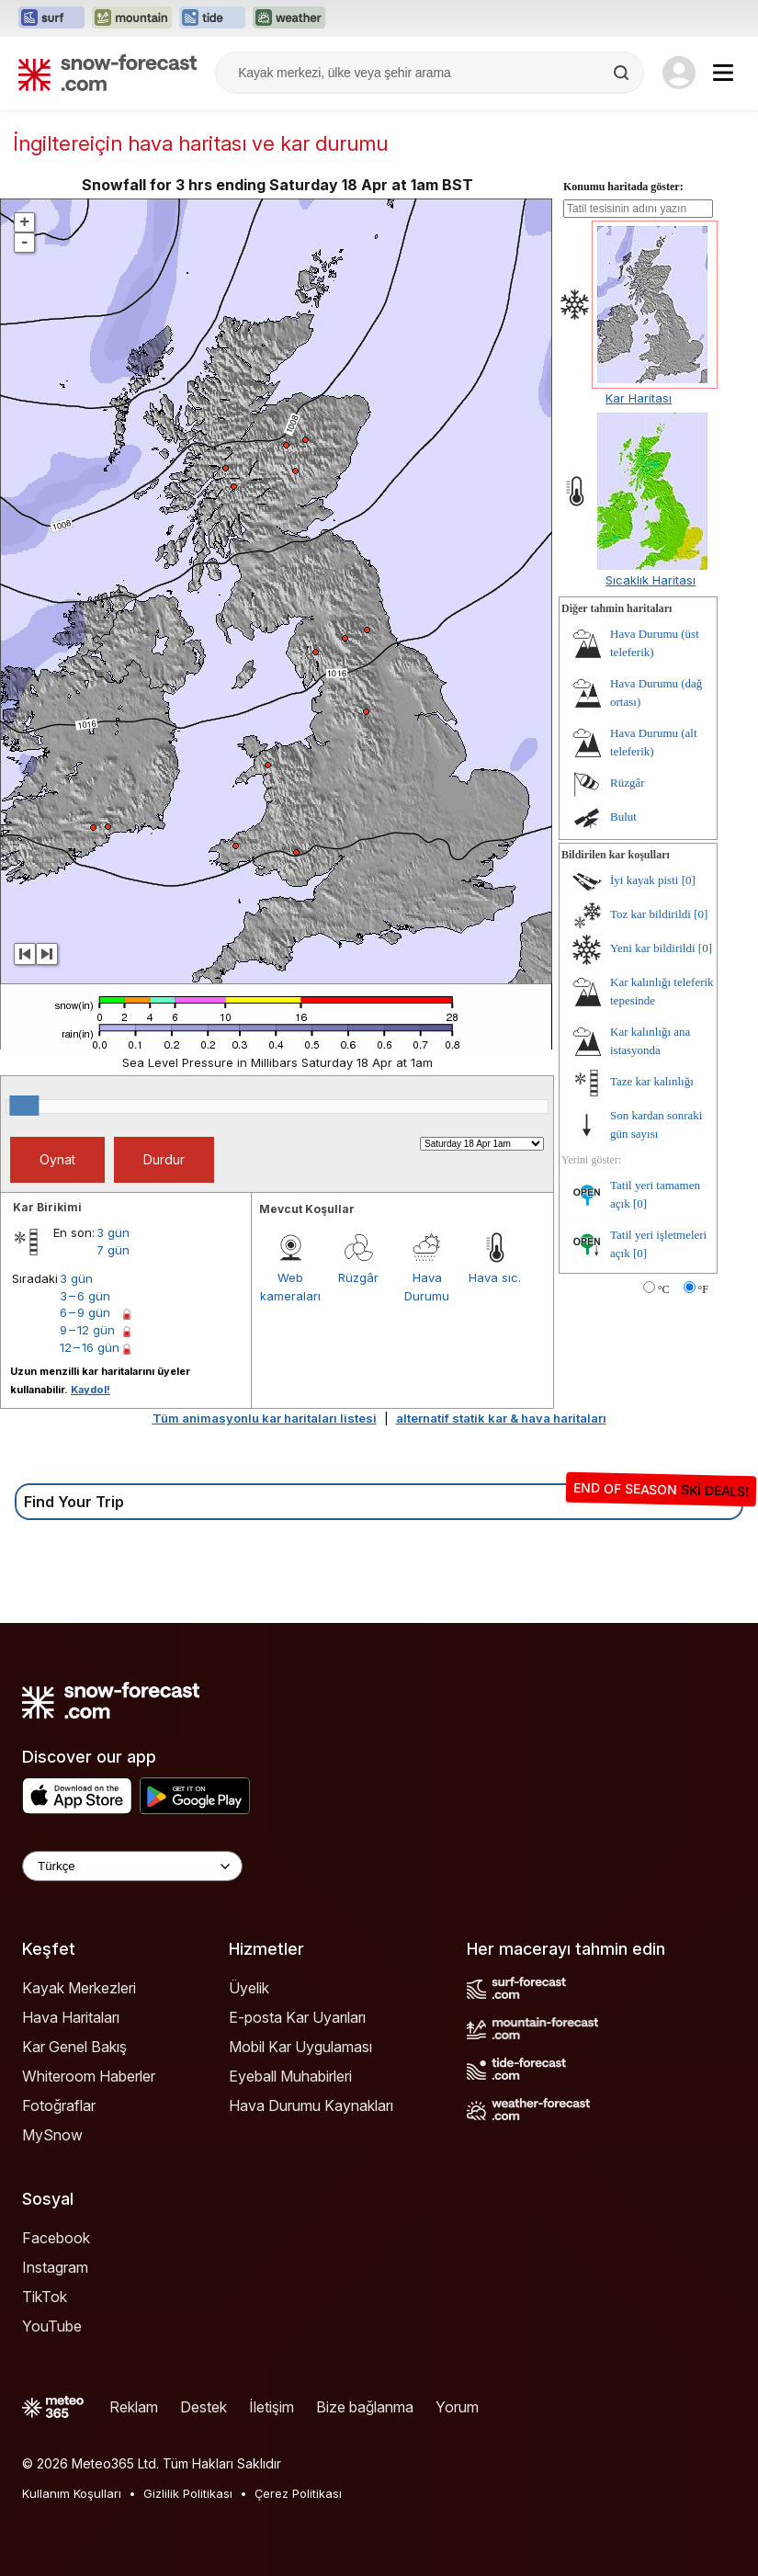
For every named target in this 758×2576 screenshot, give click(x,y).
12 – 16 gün (89, 1347)
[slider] (24, 1105)
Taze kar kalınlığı (652, 1081)
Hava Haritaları (70, 2017)
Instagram (55, 2267)
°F (703, 1289)
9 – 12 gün (87, 1329)
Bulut (623, 816)
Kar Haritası (638, 398)
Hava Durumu (426, 1286)
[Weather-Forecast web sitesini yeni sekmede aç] (289, 18)
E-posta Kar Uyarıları (297, 2017)
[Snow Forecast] (107, 72)
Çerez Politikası (298, 2493)
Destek (203, 2407)
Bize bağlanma (364, 2407)
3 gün (113, 1232)
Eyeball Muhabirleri (290, 2076)
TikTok (44, 2296)
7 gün (113, 1250)
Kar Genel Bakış (74, 2046)
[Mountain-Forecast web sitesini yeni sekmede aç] (132, 18)
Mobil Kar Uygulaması (300, 2046)
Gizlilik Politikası (187, 2493)
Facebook (56, 2238)
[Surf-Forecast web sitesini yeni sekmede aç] (51, 18)
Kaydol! (90, 1389)
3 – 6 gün (85, 1295)
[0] (689, 880)
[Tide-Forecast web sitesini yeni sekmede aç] (212, 18)
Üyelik (249, 1988)
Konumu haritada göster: (623, 186)
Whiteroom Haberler (88, 2076)
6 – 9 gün (85, 1312)
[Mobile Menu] (723, 72)
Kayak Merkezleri (79, 1988)
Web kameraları (290, 1286)
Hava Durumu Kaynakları (311, 2105)
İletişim (271, 2407)
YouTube (52, 2326)
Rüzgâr (358, 1277)
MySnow (52, 2135)
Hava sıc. (495, 1277)
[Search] (623, 72)
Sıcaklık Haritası (650, 580)
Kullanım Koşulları (71, 2493)
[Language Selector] (132, 1866)
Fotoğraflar (59, 2105)
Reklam (133, 2407)
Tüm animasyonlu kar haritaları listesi (265, 1418)
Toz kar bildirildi (650, 914)
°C (664, 1289)
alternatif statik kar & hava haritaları (501, 1418)
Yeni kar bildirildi (653, 948)
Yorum (457, 2407)
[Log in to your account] (679, 72)
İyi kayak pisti (644, 880)
